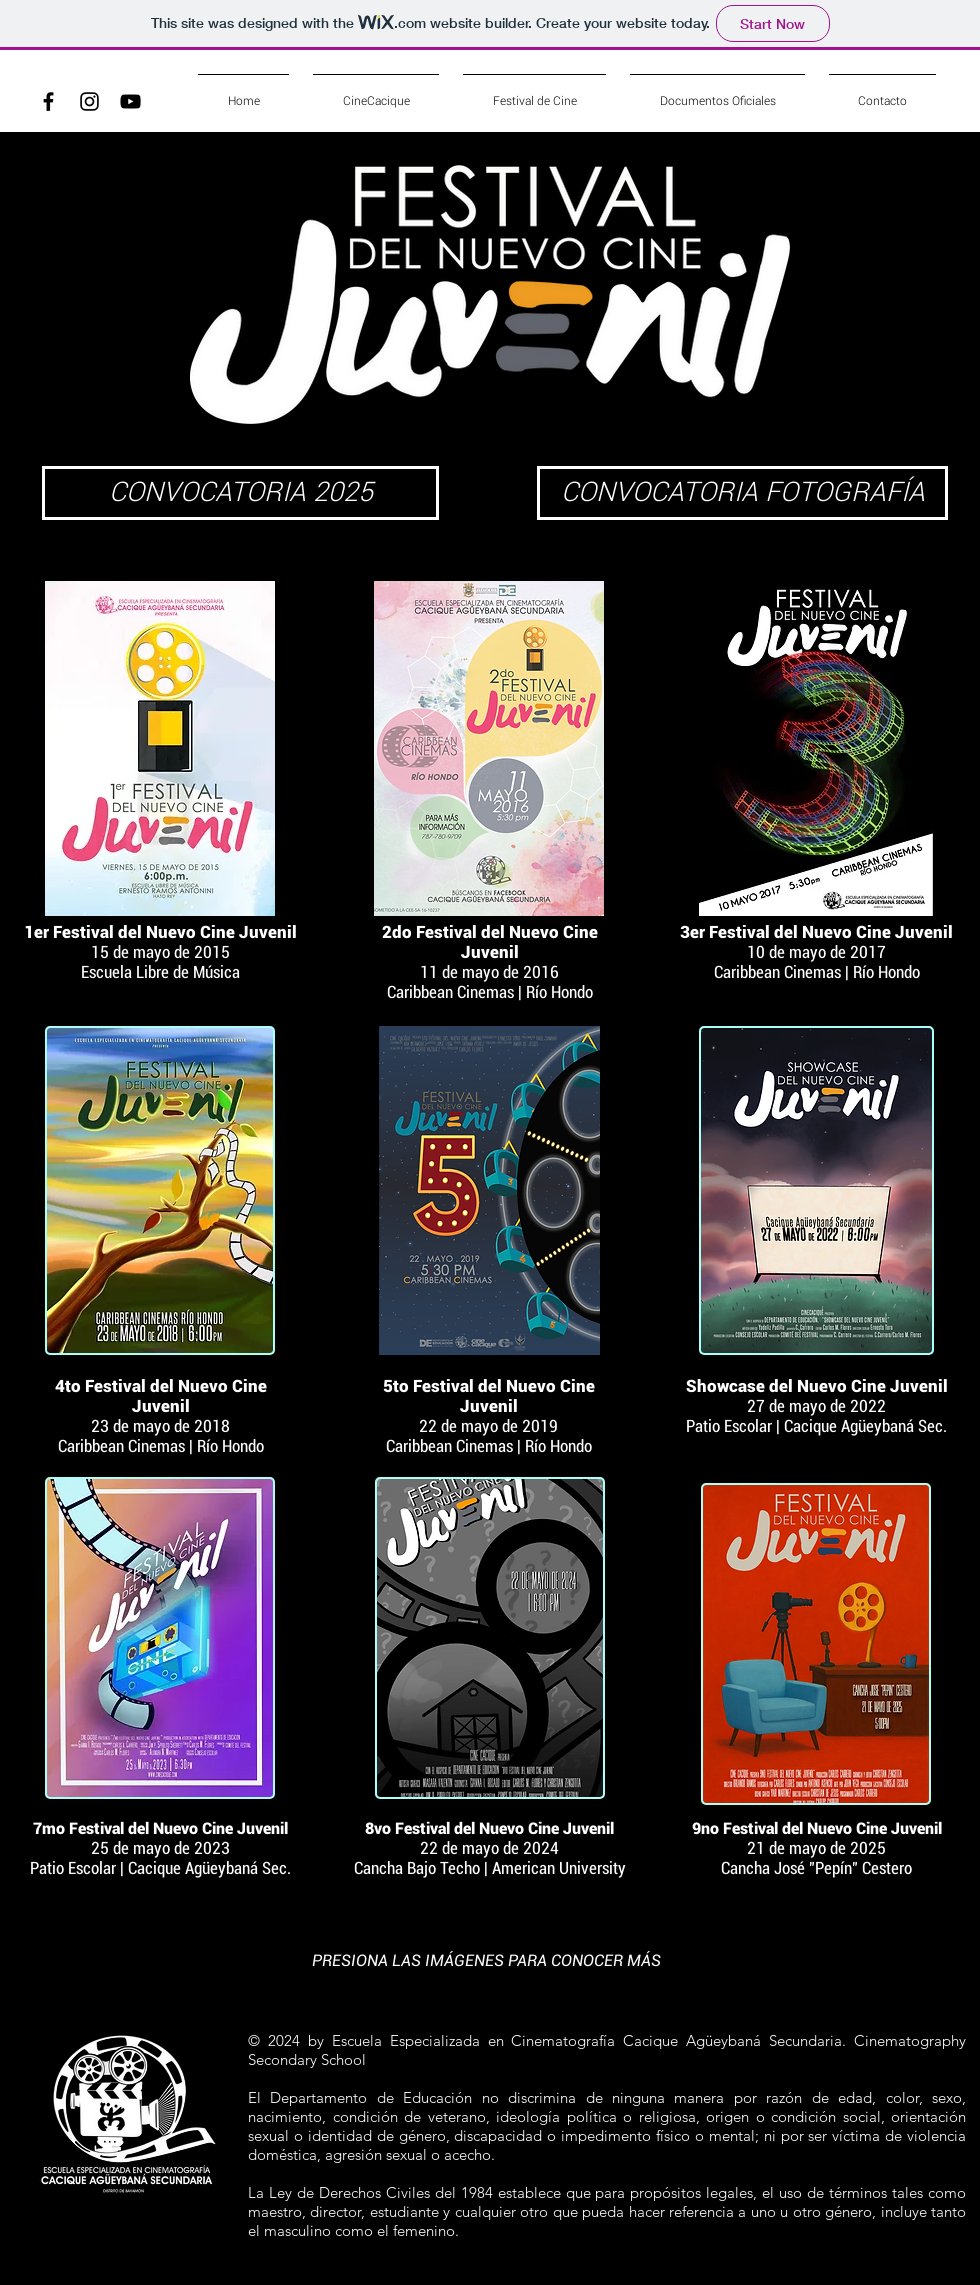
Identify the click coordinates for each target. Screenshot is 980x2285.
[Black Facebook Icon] (48, 101)
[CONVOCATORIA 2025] (240, 493)
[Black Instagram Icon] (89, 101)
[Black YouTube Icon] (130, 101)
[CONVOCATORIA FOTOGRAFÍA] (742, 493)
